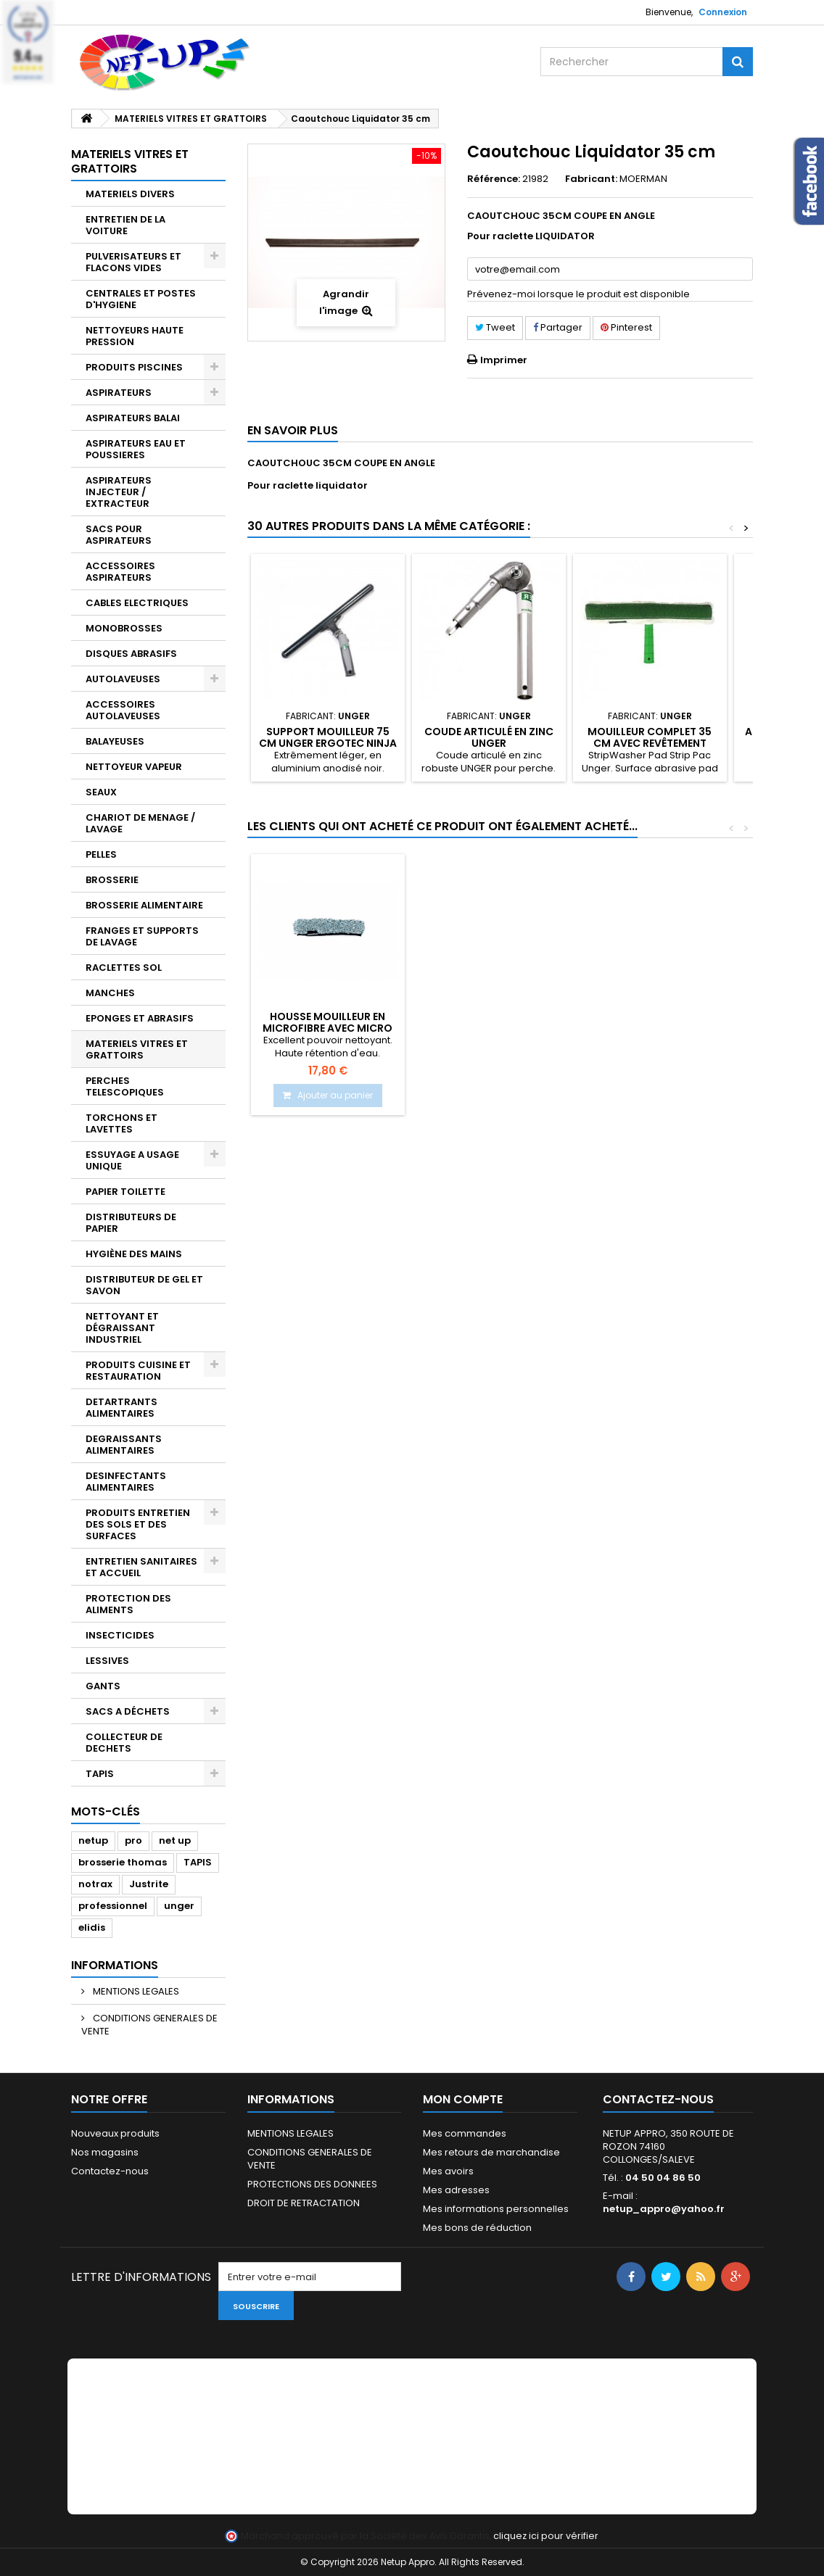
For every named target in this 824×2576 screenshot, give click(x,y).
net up (175, 1840)
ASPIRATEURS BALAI (133, 418)
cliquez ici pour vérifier (545, 2536)
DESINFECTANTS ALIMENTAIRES (126, 1481)
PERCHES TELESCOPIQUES (125, 1086)
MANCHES (110, 993)
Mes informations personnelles (496, 2209)
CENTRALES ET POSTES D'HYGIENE (141, 299)
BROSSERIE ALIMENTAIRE (144, 905)
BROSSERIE (112, 880)
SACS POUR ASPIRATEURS (119, 534)
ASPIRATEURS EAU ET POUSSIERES (136, 449)
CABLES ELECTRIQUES (137, 603)
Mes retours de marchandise (491, 2152)
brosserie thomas (122, 1862)
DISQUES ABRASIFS (131, 653)
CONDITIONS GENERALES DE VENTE (149, 2024)
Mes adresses (456, 2190)
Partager (557, 327)
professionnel (112, 1906)
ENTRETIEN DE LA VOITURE (125, 225)
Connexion (723, 12)
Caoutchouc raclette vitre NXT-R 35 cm (327, 1022)
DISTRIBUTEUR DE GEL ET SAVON (144, 1285)
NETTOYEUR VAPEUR (134, 767)
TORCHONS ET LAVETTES (121, 1123)
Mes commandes (464, 2133)
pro (133, 1840)
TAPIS (100, 1774)
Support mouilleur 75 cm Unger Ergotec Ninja (328, 737)
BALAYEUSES (115, 741)
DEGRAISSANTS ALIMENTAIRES (124, 1444)
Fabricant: (591, 179)
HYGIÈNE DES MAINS (134, 1254)
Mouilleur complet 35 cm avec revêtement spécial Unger (650, 743)
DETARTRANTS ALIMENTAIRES (121, 1407)
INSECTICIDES (120, 1635)
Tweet (495, 327)
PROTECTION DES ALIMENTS (128, 1604)
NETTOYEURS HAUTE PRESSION (135, 336)
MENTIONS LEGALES (135, 1991)
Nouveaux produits (115, 2133)
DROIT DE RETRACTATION (303, 2203)
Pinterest (626, 327)
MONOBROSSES (124, 628)
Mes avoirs (448, 2171)
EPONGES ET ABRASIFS (140, 1018)
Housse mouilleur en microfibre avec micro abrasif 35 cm (488, 1028)
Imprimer (503, 360)
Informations (114, 1965)
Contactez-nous (110, 2171)
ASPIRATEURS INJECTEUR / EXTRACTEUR (119, 491)
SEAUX (101, 792)
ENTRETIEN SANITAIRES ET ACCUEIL (141, 1567)
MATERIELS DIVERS (130, 194)
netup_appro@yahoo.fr (664, 2209)
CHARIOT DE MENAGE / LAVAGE (140, 823)
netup (93, 1840)
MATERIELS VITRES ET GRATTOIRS (137, 1049)
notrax (95, 1884)
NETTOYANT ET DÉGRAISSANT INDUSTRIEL (122, 1327)
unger (179, 1906)
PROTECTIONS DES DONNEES (312, 2184)
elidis (91, 1927)
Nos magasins (105, 2152)
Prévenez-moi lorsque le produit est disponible (578, 294)
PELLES (101, 854)
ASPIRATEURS (119, 392)
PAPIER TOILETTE (125, 1191)
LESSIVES (107, 1661)
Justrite (148, 1884)
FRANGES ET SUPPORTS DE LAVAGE (142, 936)
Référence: (493, 179)
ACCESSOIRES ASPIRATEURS (120, 571)
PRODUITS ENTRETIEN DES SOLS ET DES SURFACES (138, 1524)
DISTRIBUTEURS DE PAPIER (131, 1222)
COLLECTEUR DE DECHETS (124, 1742)
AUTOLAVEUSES (123, 679)
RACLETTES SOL (124, 967)
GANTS (103, 1686)
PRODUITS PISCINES (134, 367)
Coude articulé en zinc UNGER (488, 737)
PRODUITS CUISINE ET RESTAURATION (138, 1370)
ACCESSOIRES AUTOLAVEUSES (123, 710)
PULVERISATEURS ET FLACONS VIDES (133, 262)
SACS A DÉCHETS (128, 1711)
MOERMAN (643, 179)
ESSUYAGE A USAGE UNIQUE (132, 1160)
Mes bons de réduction (477, 2228)
